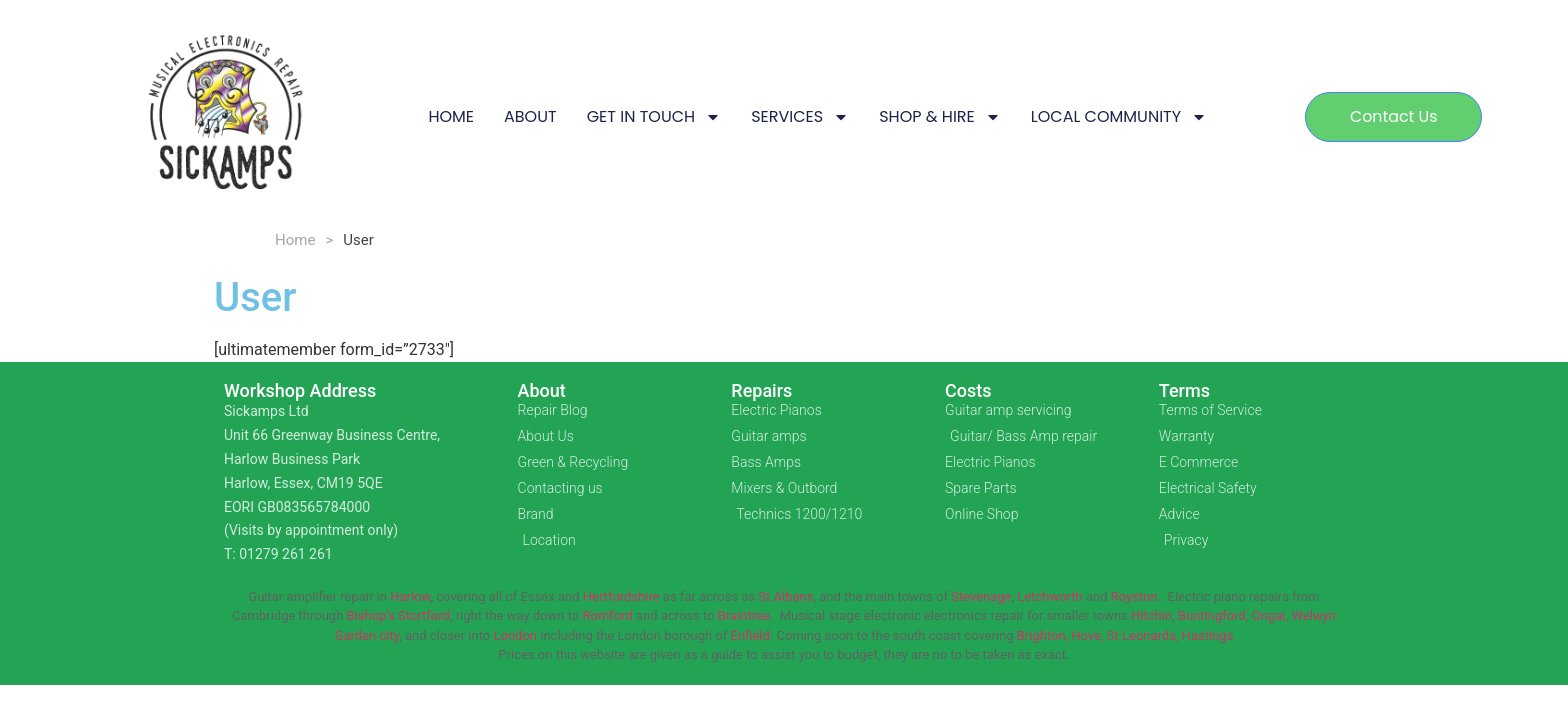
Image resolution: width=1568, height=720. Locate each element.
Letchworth (1049, 596)
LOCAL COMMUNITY (1119, 117)
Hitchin (1151, 615)
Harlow (410, 596)
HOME (451, 116)
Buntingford (1212, 615)
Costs (968, 390)
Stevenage (981, 596)
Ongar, (1270, 615)
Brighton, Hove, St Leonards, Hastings (1125, 635)
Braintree (744, 615)
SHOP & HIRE (940, 117)
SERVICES (800, 117)
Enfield (750, 635)
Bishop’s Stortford (398, 615)
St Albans (785, 596)
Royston (1134, 596)
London (515, 635)
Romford (607, 615)
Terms (1184, 390)
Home (295, 240)
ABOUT (530, 116)
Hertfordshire (621, 596)
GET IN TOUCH (654, 117)
